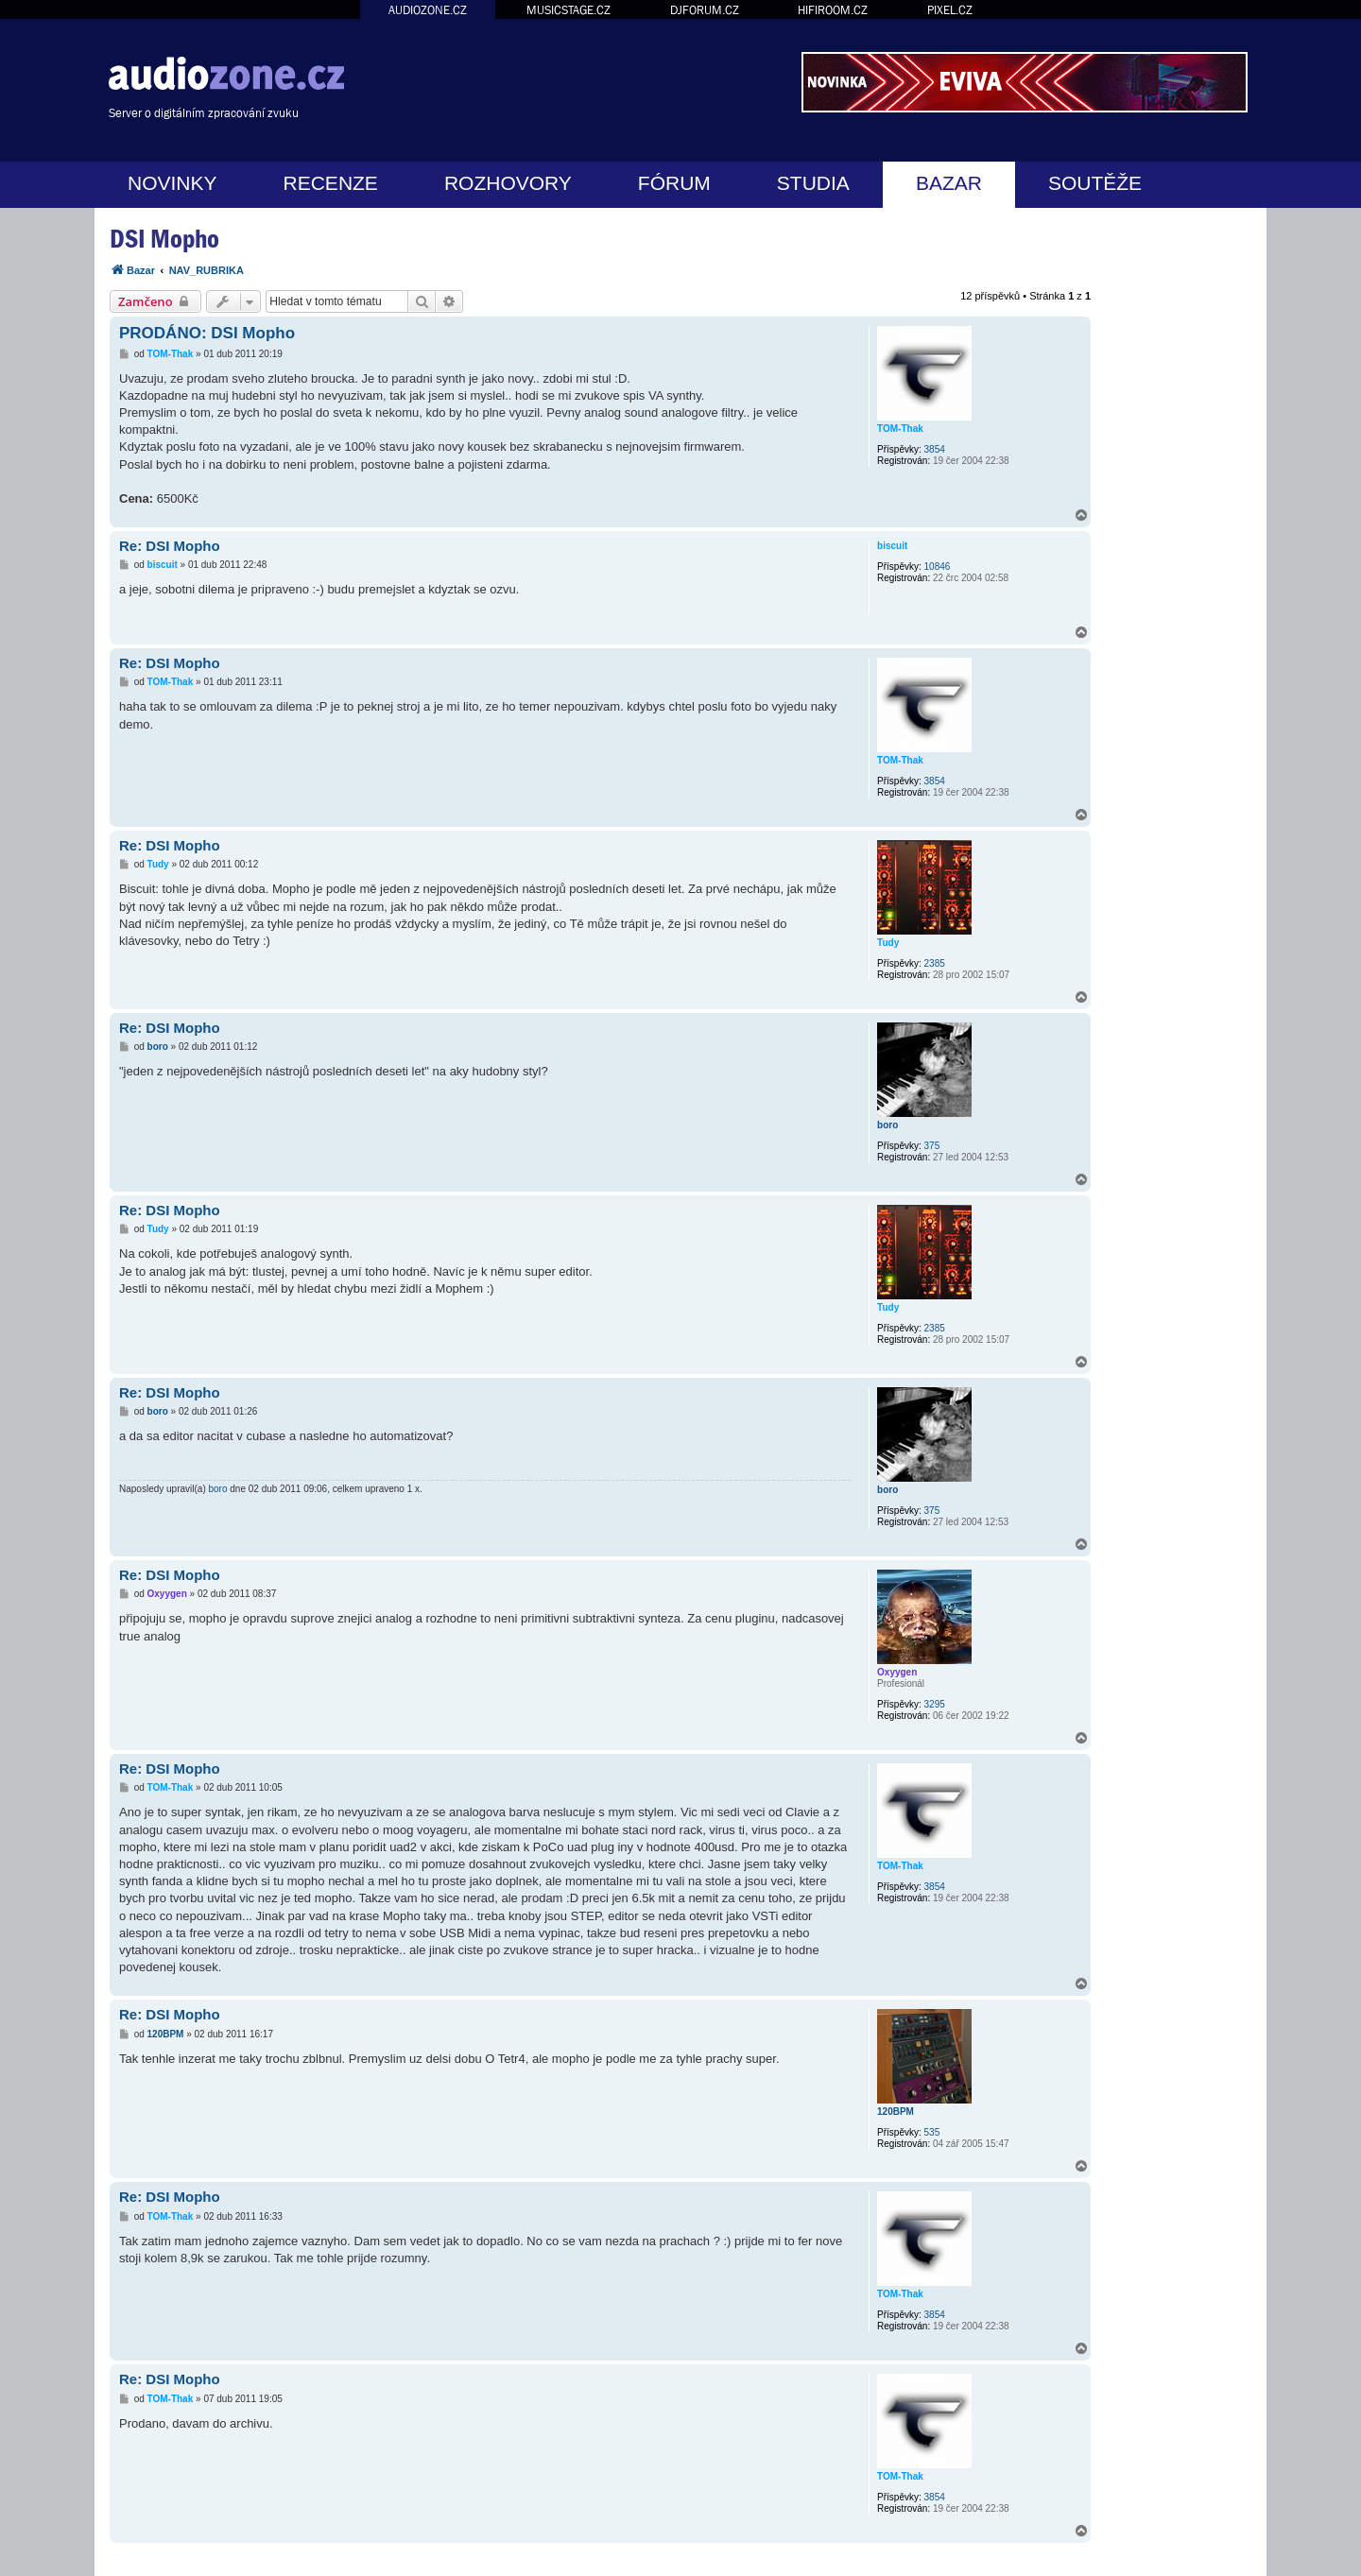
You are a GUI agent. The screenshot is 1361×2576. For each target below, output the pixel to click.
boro (887, 1125)
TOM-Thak (900, 428)
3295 (934, 1704)
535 (932, 2132)
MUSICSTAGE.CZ (568, 10)
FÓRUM (674, 183)
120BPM (895, 2111)
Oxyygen (897, 1672)
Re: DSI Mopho (169, 546)
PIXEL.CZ (950, 10)
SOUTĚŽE (1095, 183)
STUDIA (813, 183)
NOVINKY (172, 183)
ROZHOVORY (508, 183)
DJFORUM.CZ (704, 10)
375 (932, 1146)
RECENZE (331, 183)
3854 (934, 449)
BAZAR (949, 183)
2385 (934, 963)
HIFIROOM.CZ (833, 10)
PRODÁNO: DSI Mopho (207, 333)
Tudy (888, 942)
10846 (937, 566)
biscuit (892, 546)
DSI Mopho (164, 238)
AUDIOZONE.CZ (427, 10)
